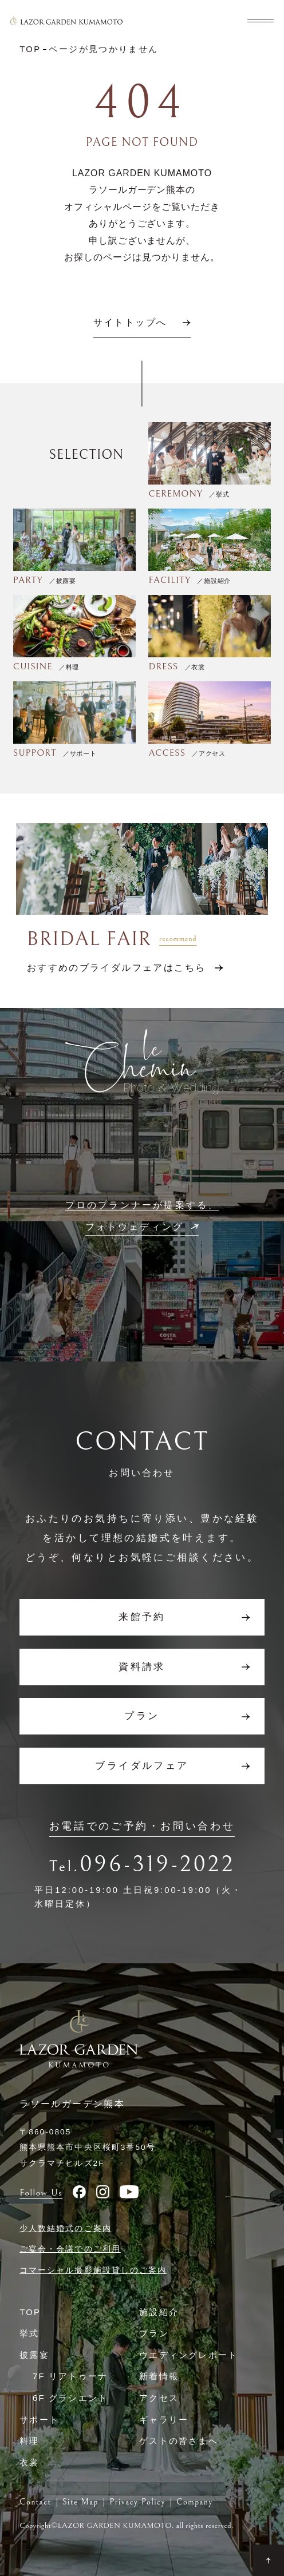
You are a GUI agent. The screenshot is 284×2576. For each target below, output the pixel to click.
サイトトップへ (130, 322)
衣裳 (29, 2462)
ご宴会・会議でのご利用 (70, 2249)
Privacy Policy (137, 2502)
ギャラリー (163, 2419)
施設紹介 (159, 2312)
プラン (154, 2333)
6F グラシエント (70, 2398)
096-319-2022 (157, 1864)
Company (194, 2502)
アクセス (159, 2398)
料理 (29, 2441)
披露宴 (34, 2355)
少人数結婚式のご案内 (65, 2228)
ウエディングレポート (188, 2355)
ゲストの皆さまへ (178, 2441)
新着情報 (159, 2376)
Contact (35, 2502)
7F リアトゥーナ (70, 2376)
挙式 (29, 2333)
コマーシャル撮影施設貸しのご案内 (93, 2270)
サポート (39, 2419)
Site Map (80, 2502)
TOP (30, 2312)
